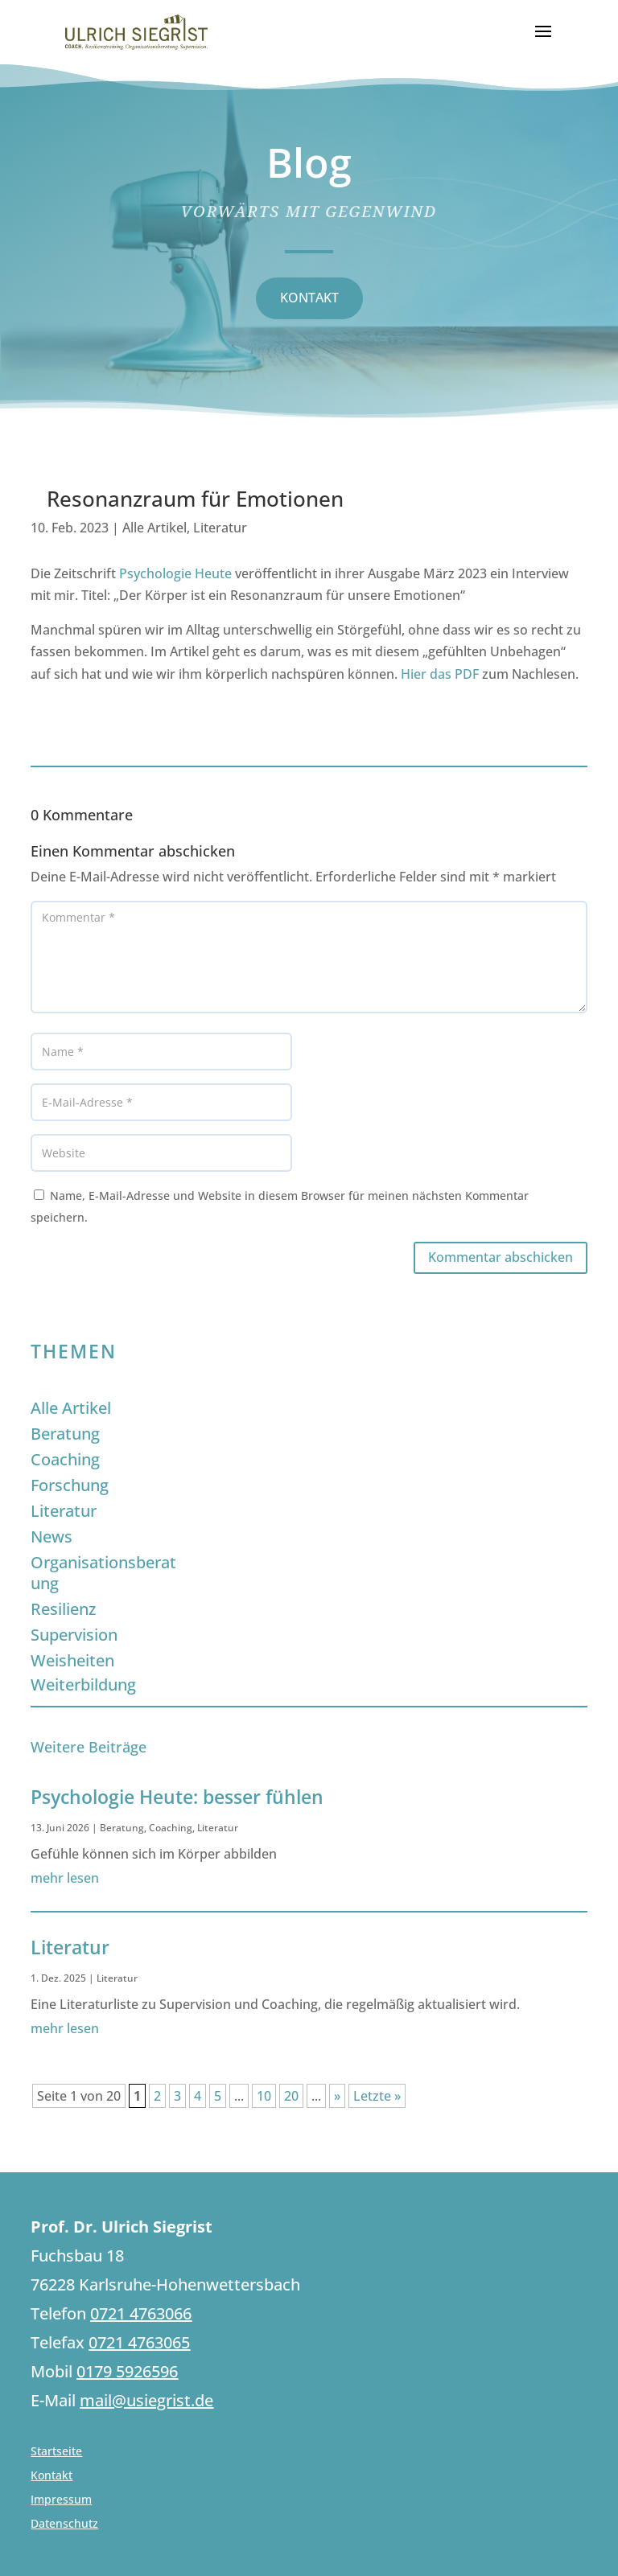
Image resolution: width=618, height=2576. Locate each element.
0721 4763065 (139, 2342)
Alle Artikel (154, 527)
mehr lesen (65, 1878)
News (51, 1536)
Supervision (74, 1634)
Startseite (56, 2452)
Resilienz (63, 1609)
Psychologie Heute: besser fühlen (177, 1797)
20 (291, 2096)
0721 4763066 (141, 2313)
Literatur (220, 527)
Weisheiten (72, 1660)
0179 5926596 (127, 2371)
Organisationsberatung (103, 1572)
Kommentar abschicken (500, 1257)
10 (264, 2096)
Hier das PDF (440, 674)
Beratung (65, 1433)
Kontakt (51, 2476)
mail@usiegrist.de (146, 2400)
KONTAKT (309, 297)
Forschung (70, 1485)
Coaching (65, 1459)
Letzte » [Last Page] (377, 2096)
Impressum (61, 2500)
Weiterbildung (83, 1684)
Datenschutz (64, 2524)
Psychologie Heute (175, 573)
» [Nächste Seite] (337, 2096)
